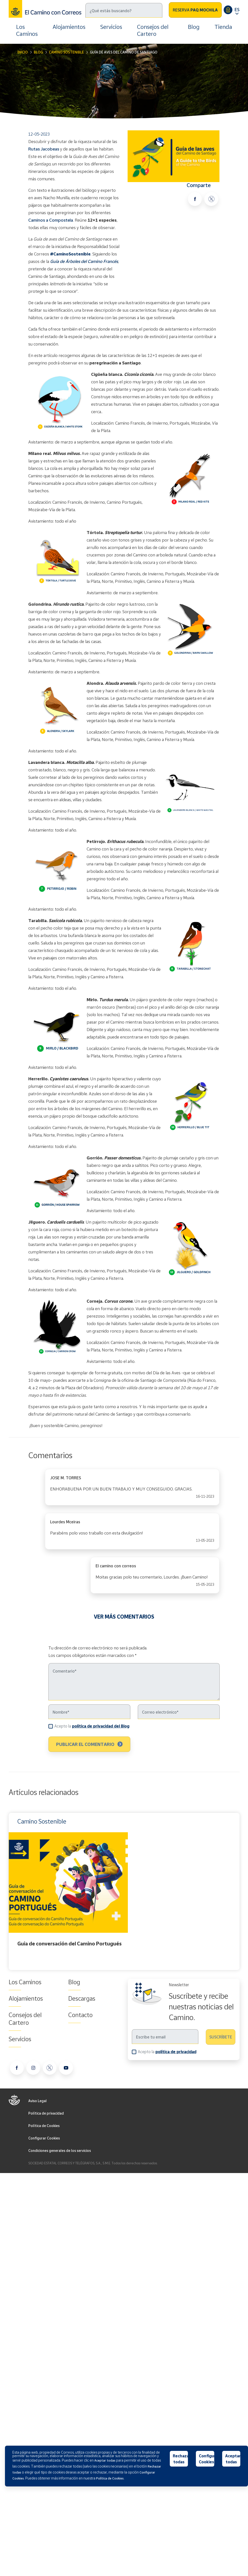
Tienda (223, 26)
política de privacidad (175, 2051)
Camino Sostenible (66, 52)
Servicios (111, 26)
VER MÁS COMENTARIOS (124, 1616)
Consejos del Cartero (153, 30)
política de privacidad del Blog (100, 1726)
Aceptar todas (233, 2458)
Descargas (81, 1998)
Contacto (80, 2014)
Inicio (22, 52)
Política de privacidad (46, 2113)
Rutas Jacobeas (43, 148)
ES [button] (236, 9)
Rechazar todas (180, 2458)
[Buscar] (123, 10)
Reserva (195, 9)
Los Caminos (27, 30)
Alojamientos (69, 26)
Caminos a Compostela (50, 220)
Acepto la (91, 1726)
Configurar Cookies (44, 2138)
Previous (9, 1891)
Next (238, 1891)
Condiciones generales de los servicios (59, 2150)
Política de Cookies (44, 2126)
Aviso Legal (37, 2101)
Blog (194, 26)
